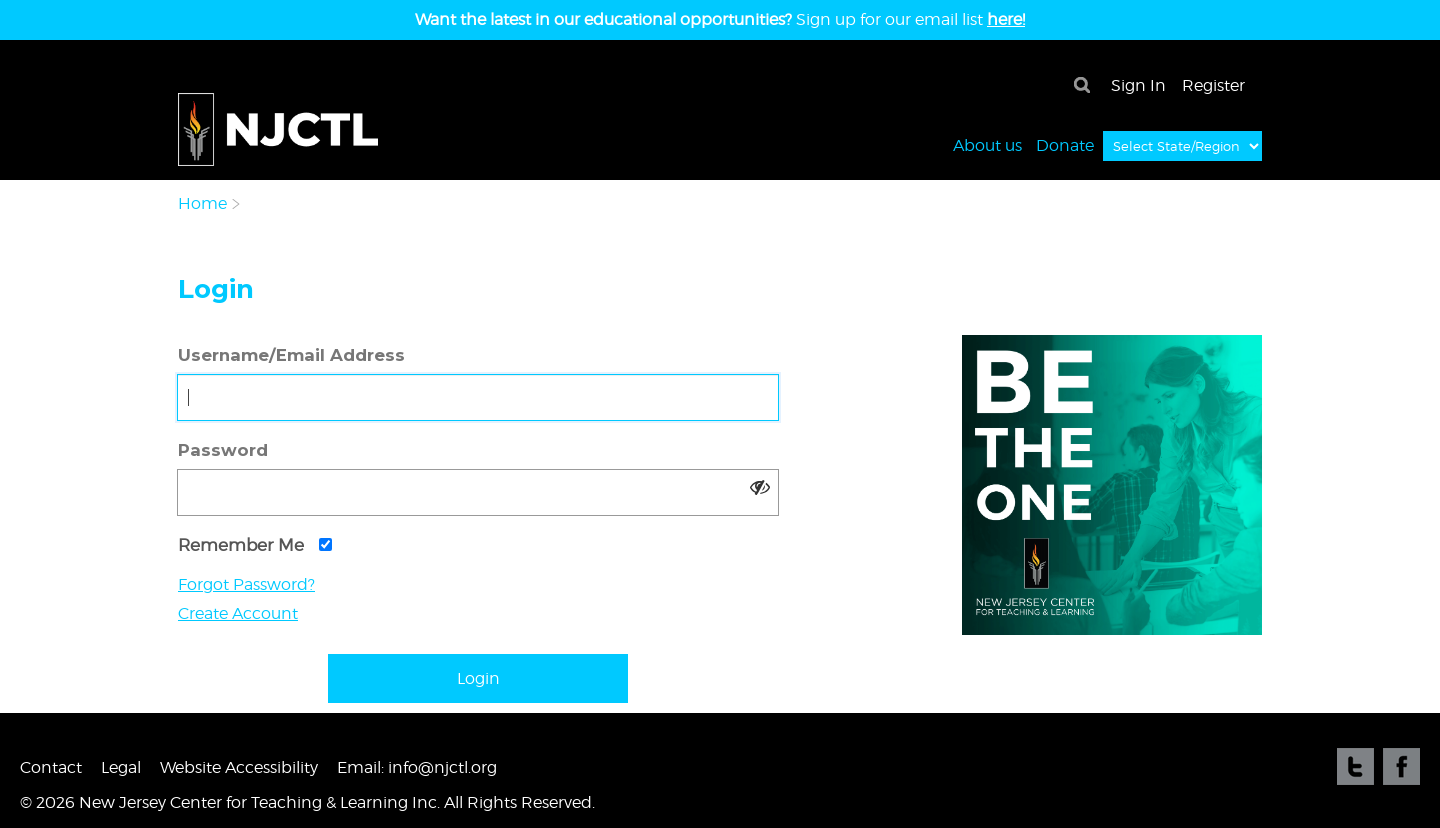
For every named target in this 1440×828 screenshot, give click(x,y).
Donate (1065, 144)
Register (1213, 85)
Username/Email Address (291, 355)
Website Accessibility (239, 767)
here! (1006, 19)
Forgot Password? (246, 584)
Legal (121, 767)
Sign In (1138, 85)
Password (223, 450)
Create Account (238, 613)
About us (987, 144)
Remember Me (255, 545)
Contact (51, 767)
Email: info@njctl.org (417, 767)
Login (478, 678)
